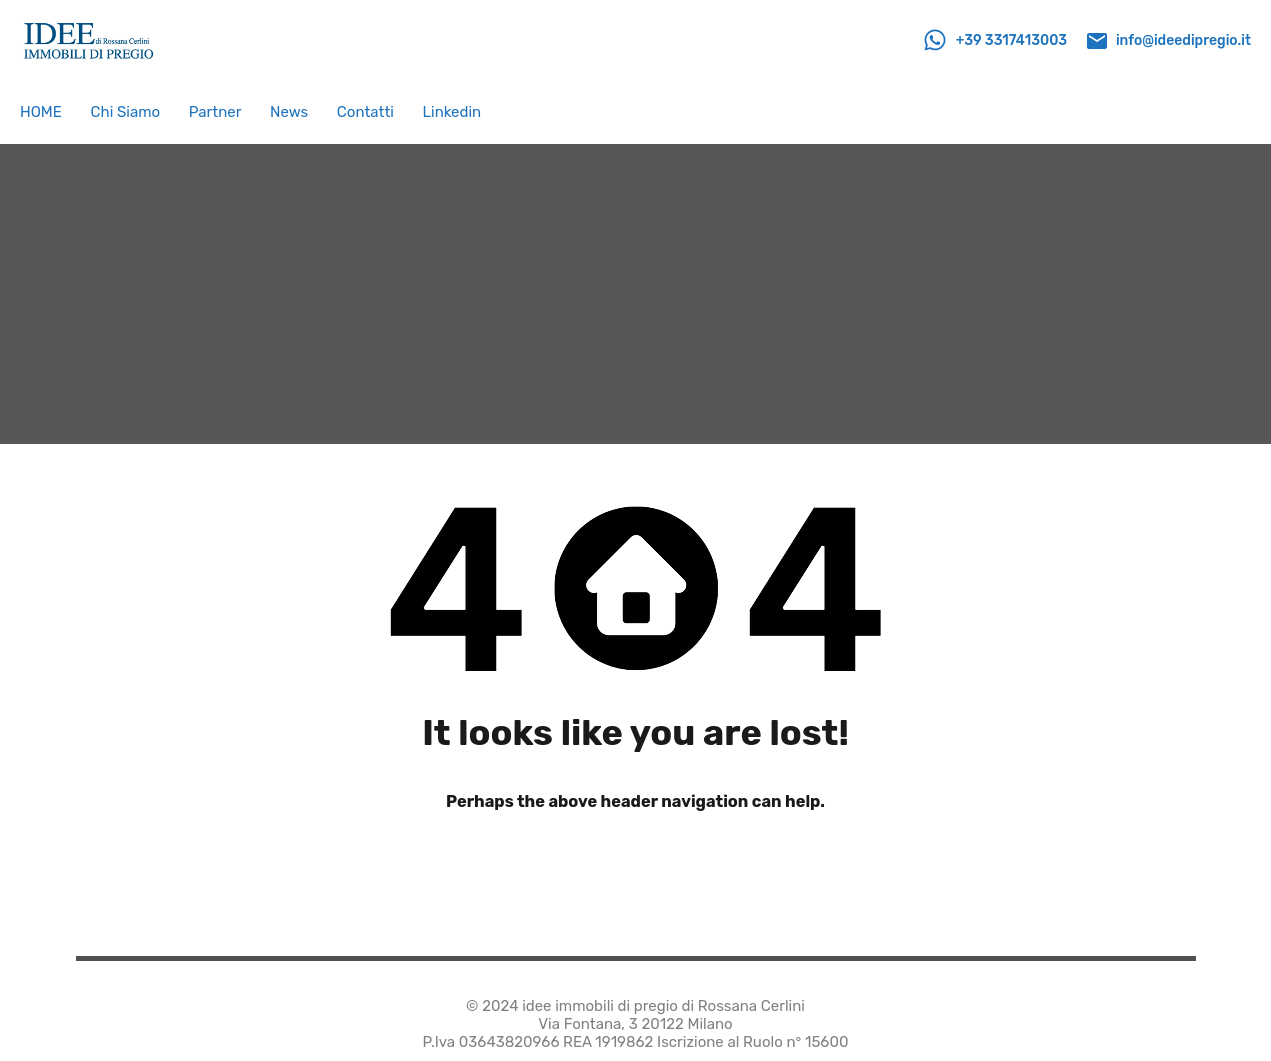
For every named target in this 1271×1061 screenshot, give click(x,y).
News (289, 112)
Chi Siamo (126, 112)
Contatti (365, 112)
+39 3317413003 (1012, 40)
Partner (215, 112)
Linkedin (452, 112)
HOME (41, 112)
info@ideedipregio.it (1183, 40)
